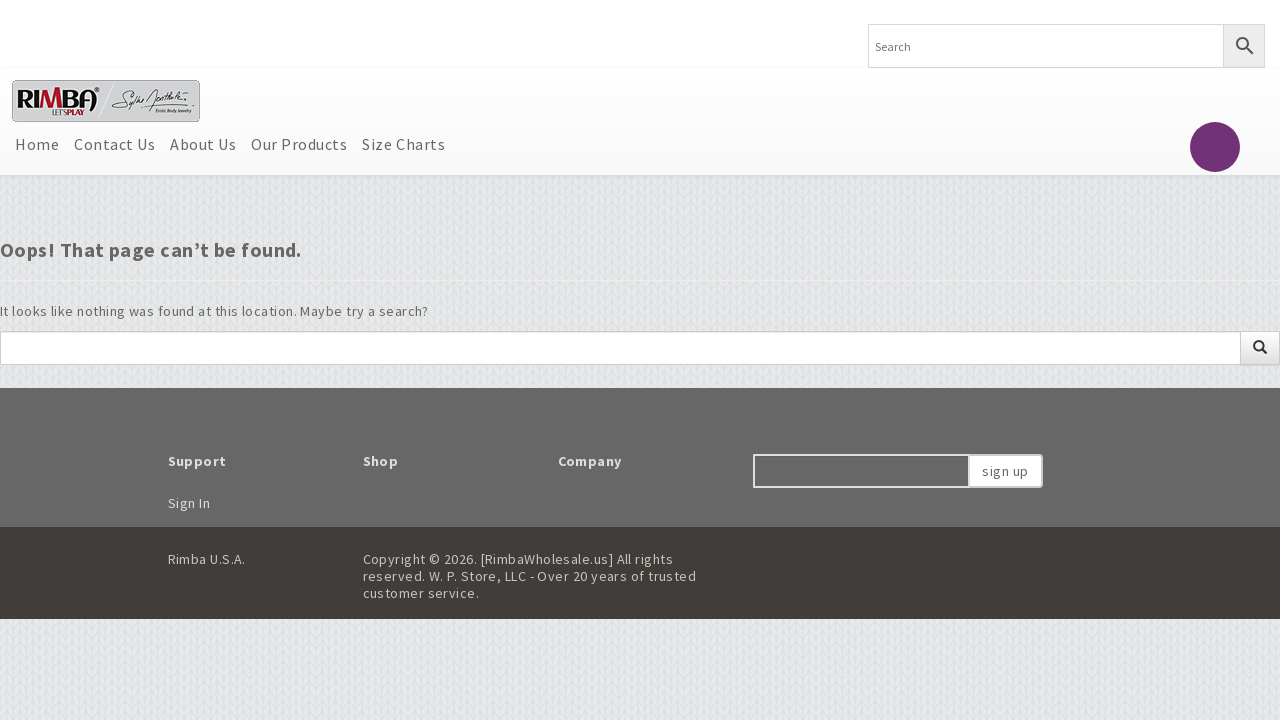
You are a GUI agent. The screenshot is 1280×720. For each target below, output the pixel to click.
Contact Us (114, 144)
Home (37, 144)
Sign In (189, 503)
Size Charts (403, 144)
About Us (203, 144)
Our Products (299, 144)
